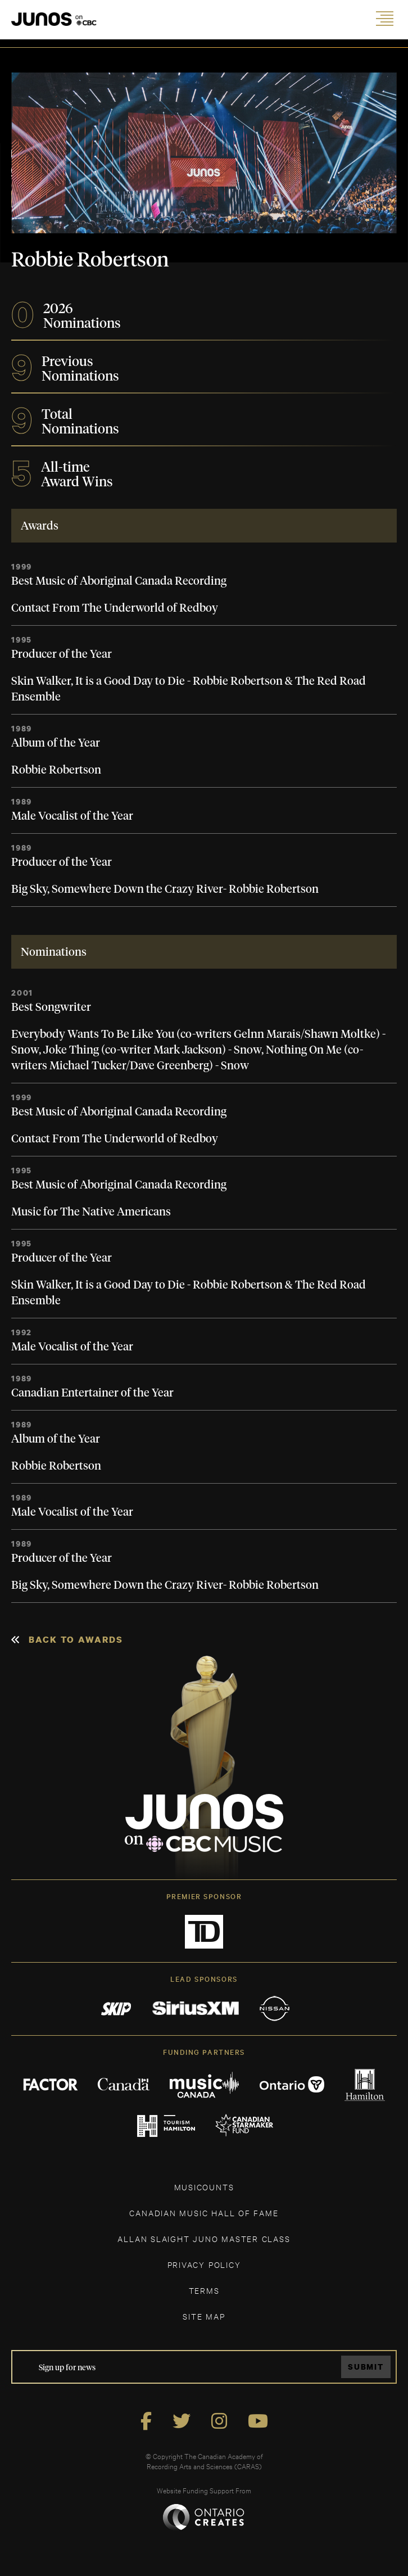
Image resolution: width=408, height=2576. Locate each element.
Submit (366, 2366)
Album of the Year (55, 743)
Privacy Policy (204, 2264)
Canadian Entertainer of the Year (92, 1393)
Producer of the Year (61, 654)
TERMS (204, 2290)
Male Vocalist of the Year (72, 816)
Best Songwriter (51, 1007)
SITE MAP (204, 2316)
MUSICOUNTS (204, 2186)
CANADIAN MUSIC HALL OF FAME (203, 2212)
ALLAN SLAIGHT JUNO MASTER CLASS (203, 2238)
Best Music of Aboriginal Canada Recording (118, 581)
